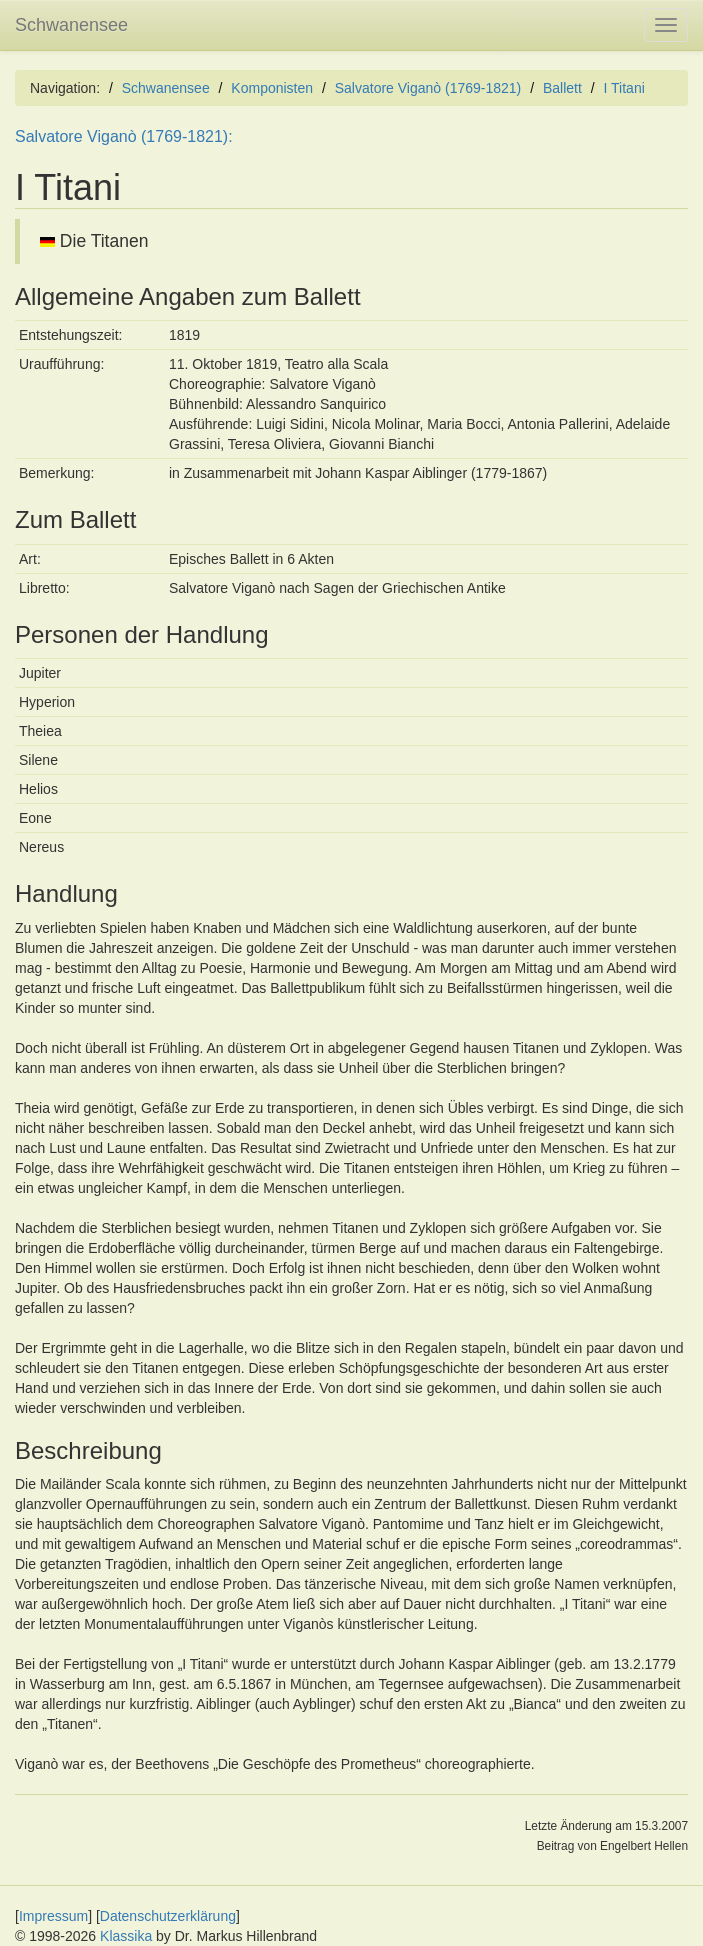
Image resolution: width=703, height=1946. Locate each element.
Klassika (126, 1936)
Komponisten (272, 88)
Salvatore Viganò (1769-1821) (428, 88)
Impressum (53, 1916)
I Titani (624, 88)
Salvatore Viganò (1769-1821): (124, 136)
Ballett (562, 88)
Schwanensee (71, 25)
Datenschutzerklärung (168, 1916)
